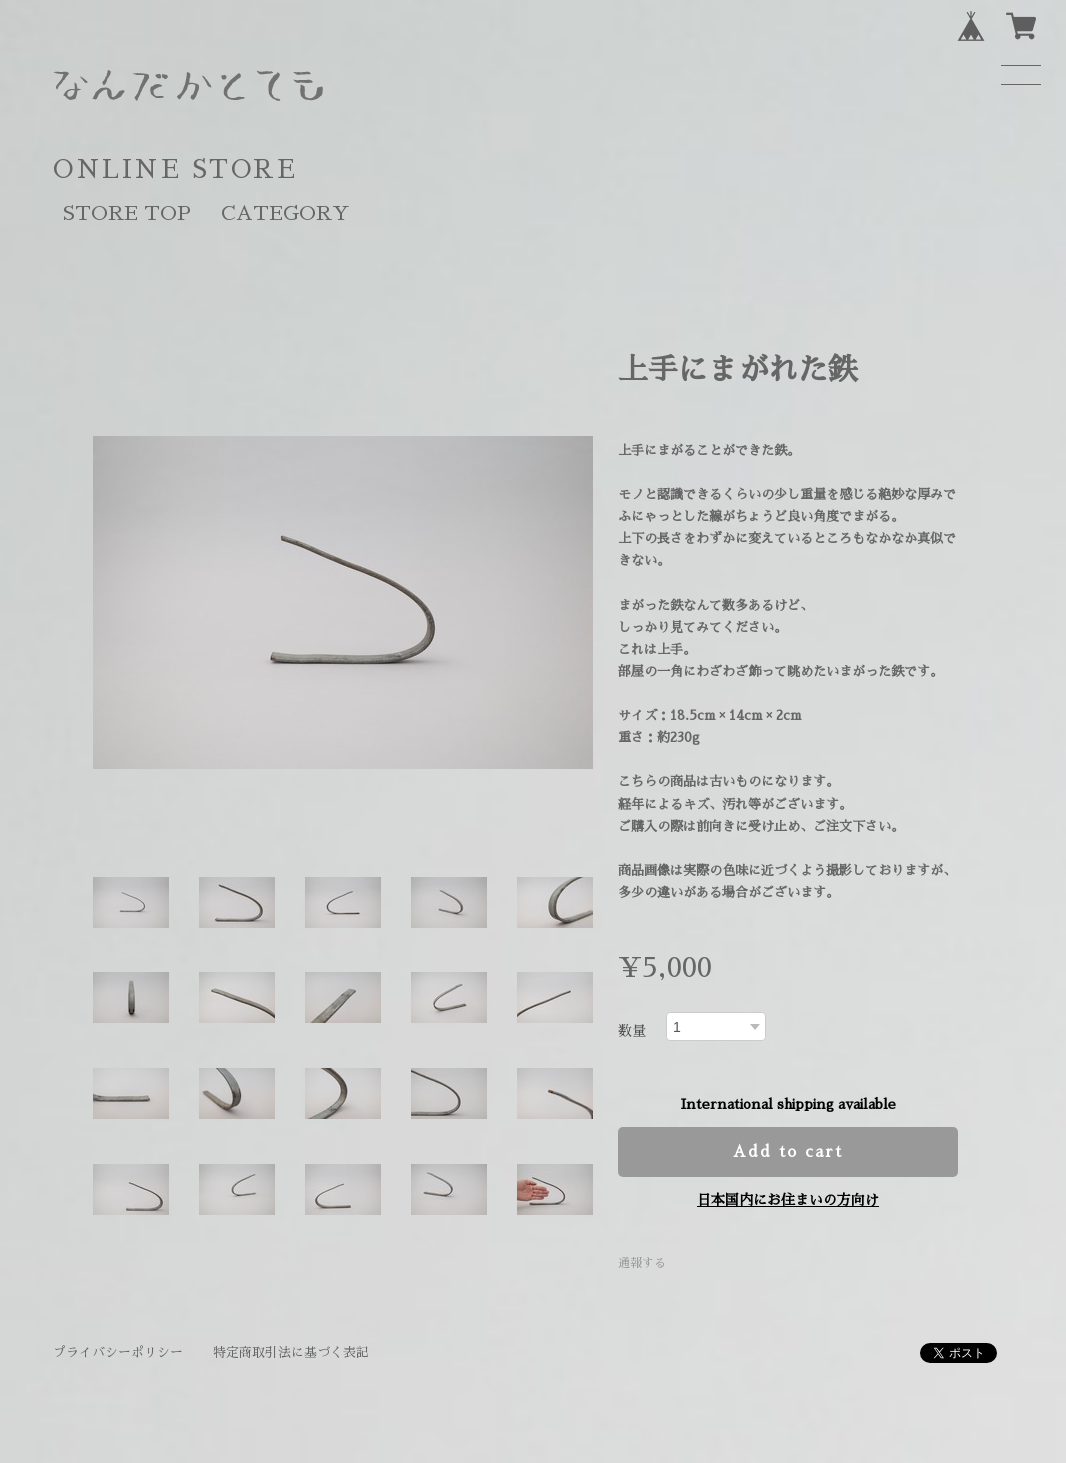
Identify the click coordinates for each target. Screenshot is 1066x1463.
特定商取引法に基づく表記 (291, 1352)
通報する (642, 1263)
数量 (632, 1031)
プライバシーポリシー (118, 1352)
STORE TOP (127, 213)
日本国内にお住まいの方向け (788, 1200)
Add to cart (788, 1151)
